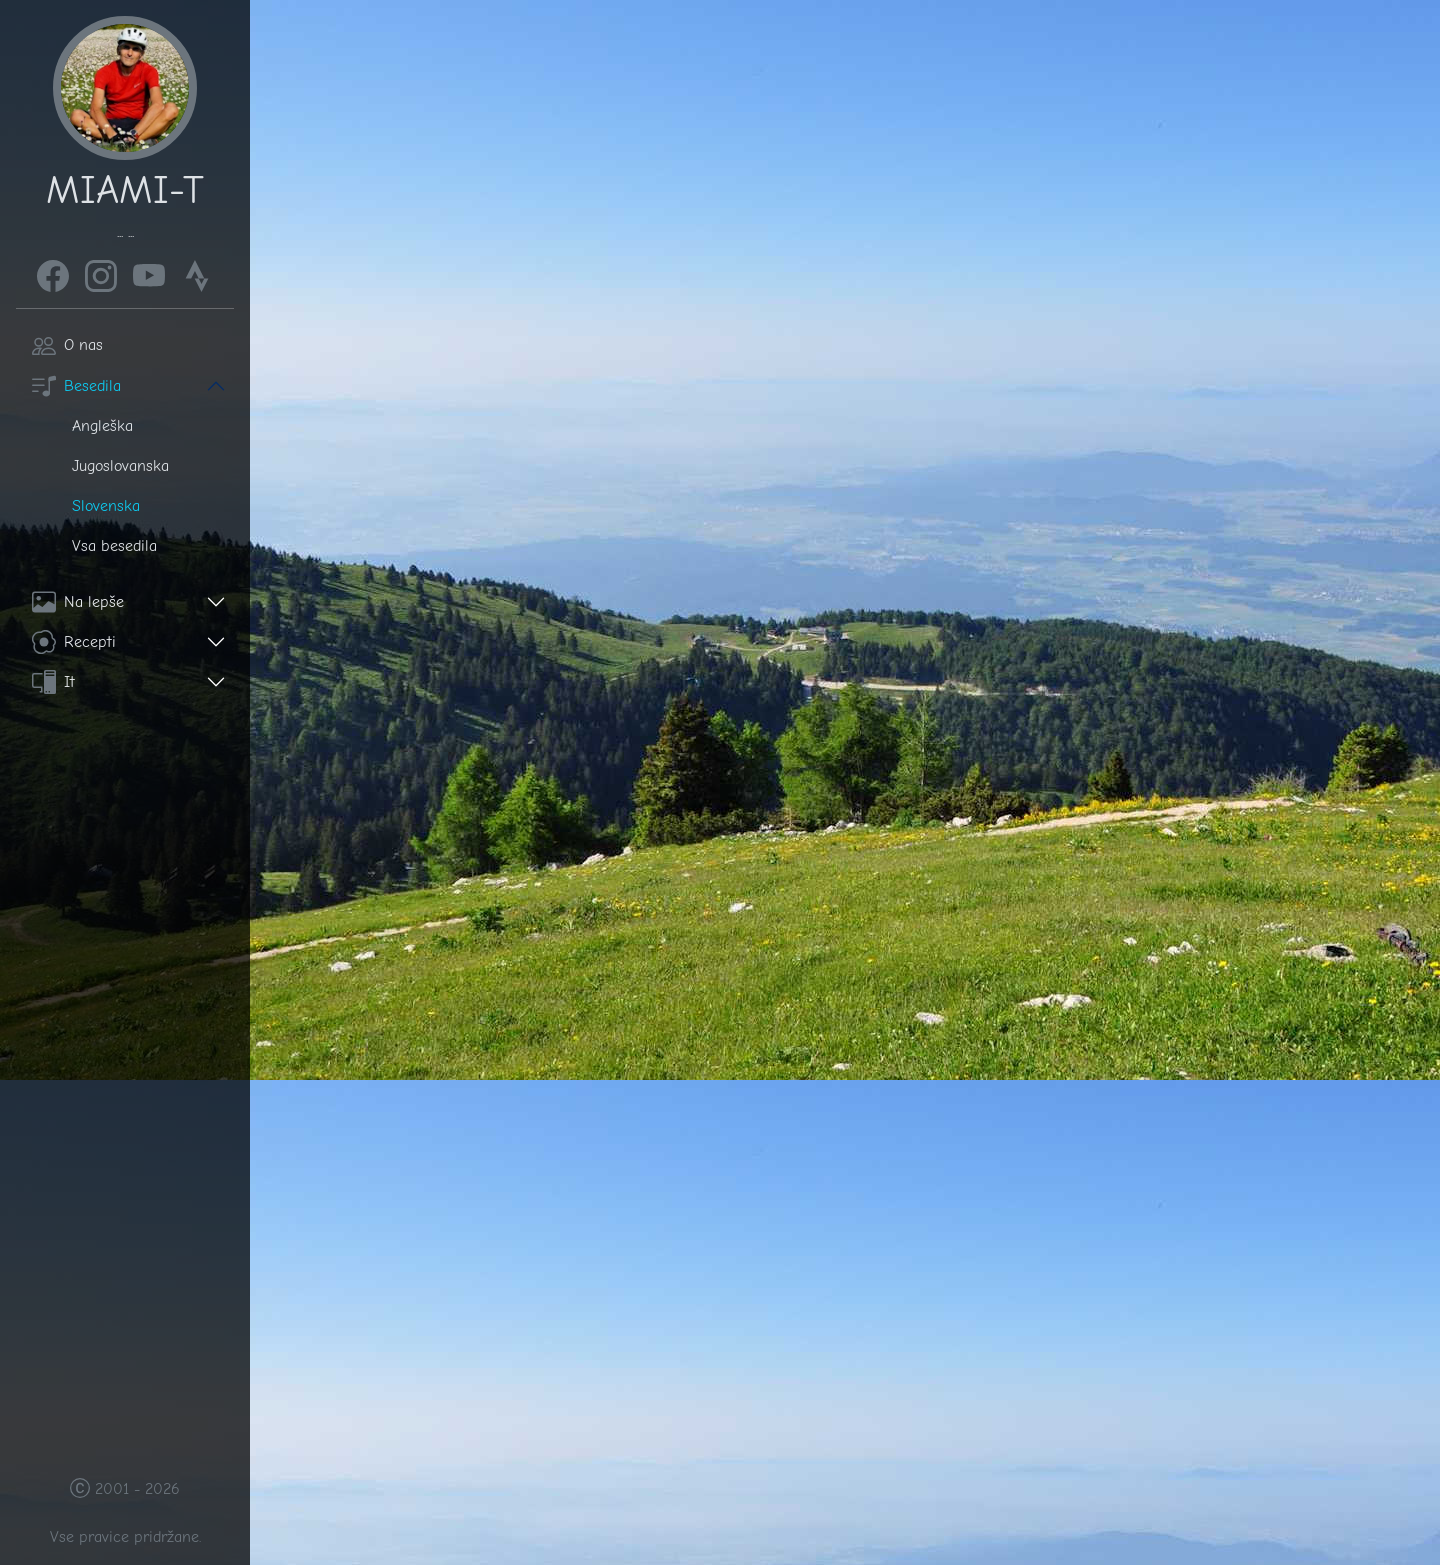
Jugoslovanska (120, 466)
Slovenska (106, 506)
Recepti (74, 642)
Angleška (102, 426)
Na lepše (78, 602)
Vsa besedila (114, 546)
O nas (67, 345)
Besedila (76, 386)
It (53, 682)
